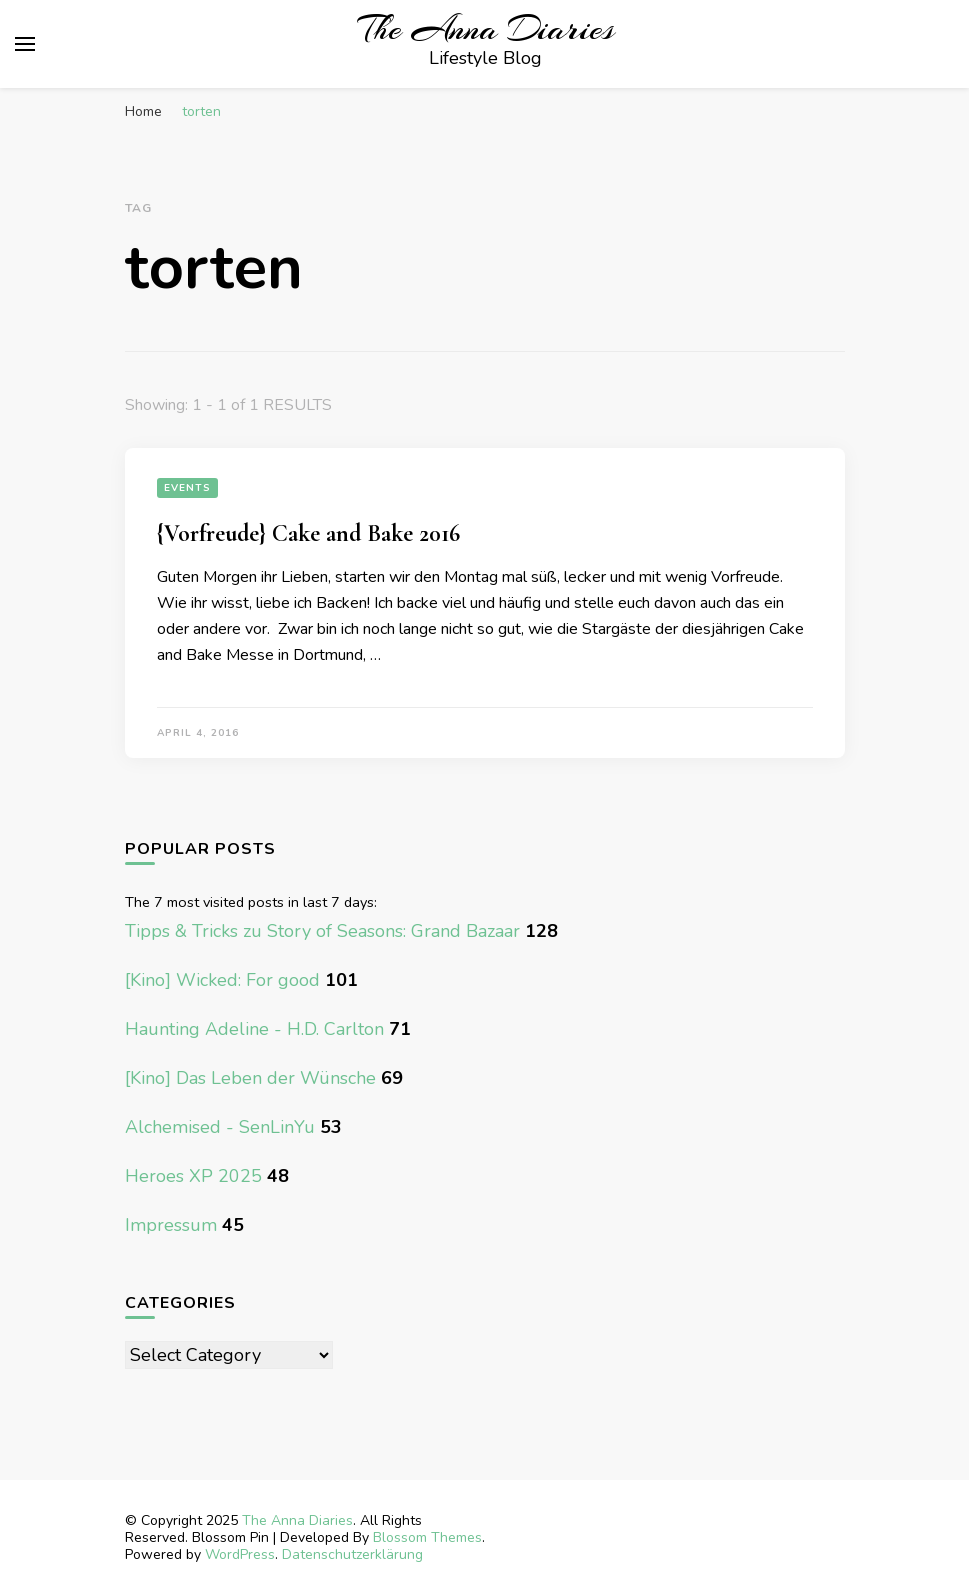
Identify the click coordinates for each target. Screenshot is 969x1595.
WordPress (240, 1554)
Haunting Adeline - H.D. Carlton (254, 1029)
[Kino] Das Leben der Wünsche (250, 1078)
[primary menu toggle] (25, 44)
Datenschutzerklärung (352, 1554)
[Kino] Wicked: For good (222, 980)
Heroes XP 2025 (193, 1176)
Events (187, 488)
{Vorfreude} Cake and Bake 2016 (308, 533)
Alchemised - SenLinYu (220, 1127)
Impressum (171, 1225)
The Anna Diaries (486, 29)
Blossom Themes (427, 1537)
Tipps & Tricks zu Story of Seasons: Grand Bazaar (322, 931)
